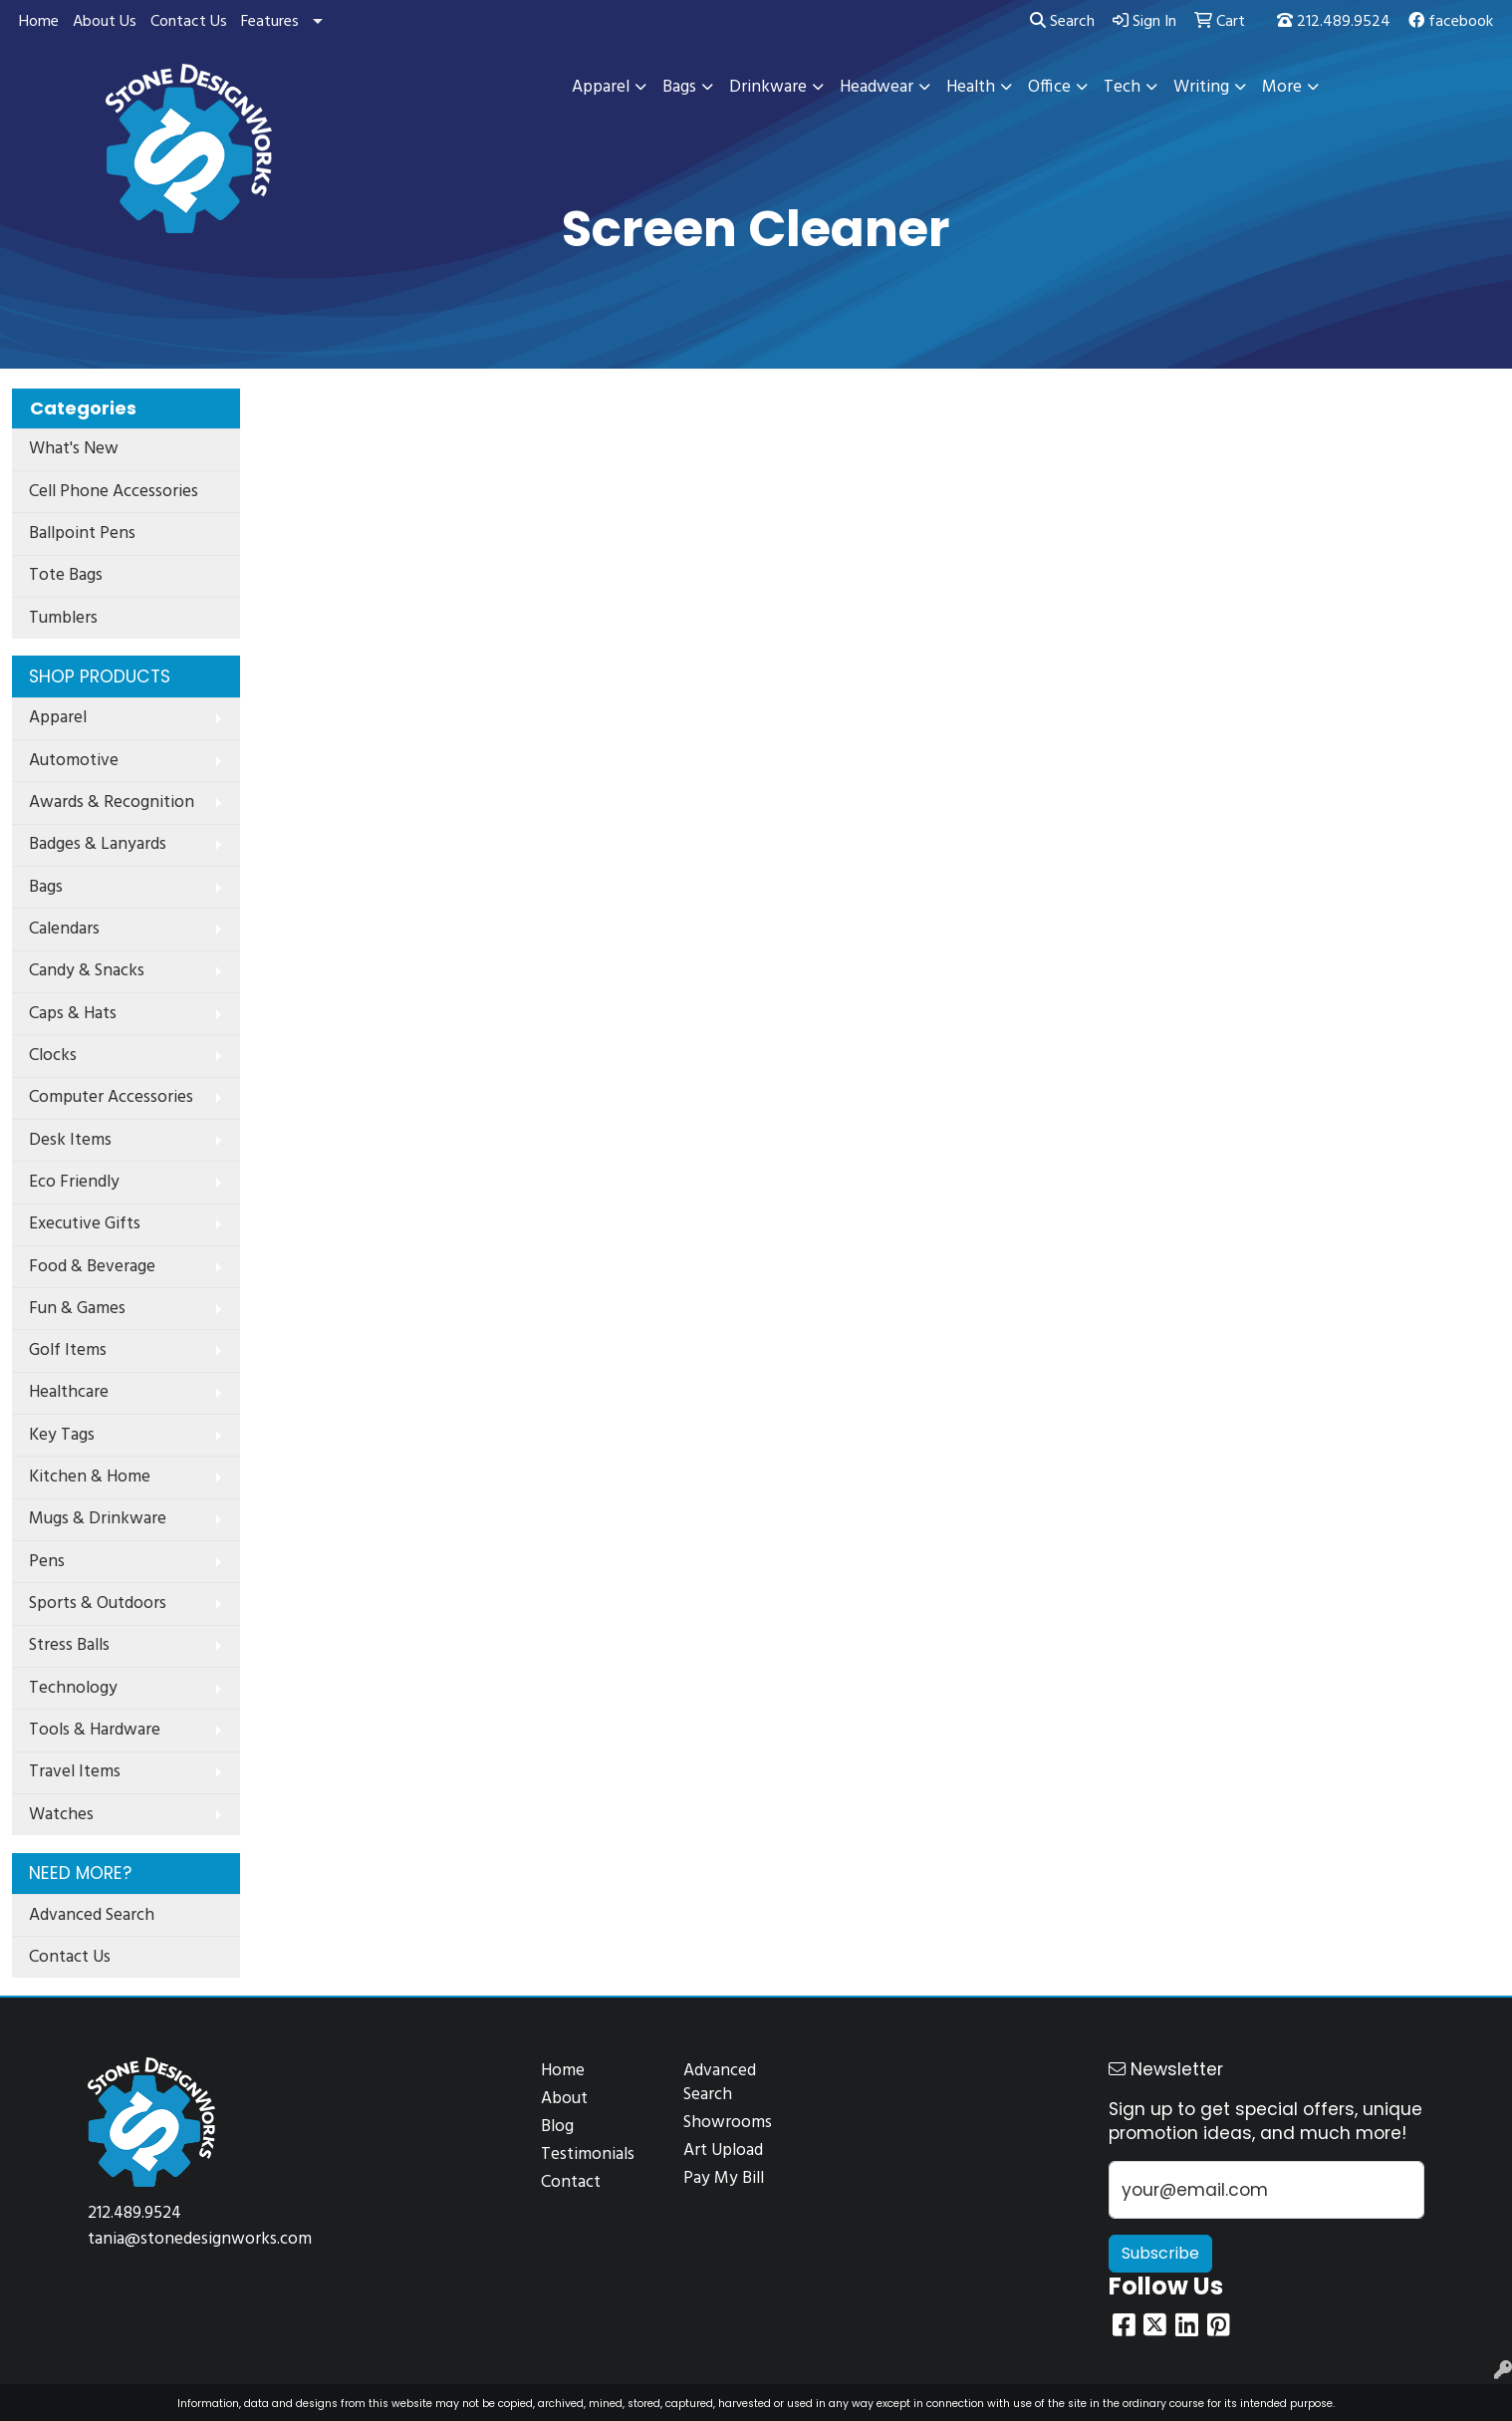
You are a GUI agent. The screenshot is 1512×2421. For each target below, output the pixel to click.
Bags (46, 887)
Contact (571, 2182)
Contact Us (188, 22)
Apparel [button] (601, 87)
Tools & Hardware (94, 1730)
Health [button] (970, 87)
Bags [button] (679, 87)
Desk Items (70, 1140)
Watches (61, 1814)
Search (1062, 22)
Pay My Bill (723, 2178)
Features (270, 22)
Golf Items (68, 1350)
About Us (104, 22)
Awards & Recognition (111, 802)
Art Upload (723, 2150)
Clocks (53, 1055)
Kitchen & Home (89, 1477)
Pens (47, 1561)
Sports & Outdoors (97, 1603)
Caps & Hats (73, 1013)
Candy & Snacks (86, 970)
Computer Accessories (111, 1097)
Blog (557, 2126)
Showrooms (727, 2122)
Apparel (58, 717)
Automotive (74, 760)
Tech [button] (1122, 87)
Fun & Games (77, 1308)
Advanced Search (91, 1915)
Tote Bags (66, 575)
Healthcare (69, 1392)
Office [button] (1049, 87)
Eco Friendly (74, 1182)
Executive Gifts (84, 1223)
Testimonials (587, 2154)
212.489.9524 (1333, 22)
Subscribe (1160, 2253)
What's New (74, 448)
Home (39, 22)
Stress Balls (69, 1645)
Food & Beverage (92, 1266)
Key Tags (62, 1435)
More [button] (1282, 87)
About (564, 2098)
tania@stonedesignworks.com (200, 2239)
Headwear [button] (876, 87)
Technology (73, 1688)
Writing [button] (1201, 87)
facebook (1450, 22)
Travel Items (75, 1771)
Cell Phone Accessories (113, 491)
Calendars (64, 929)
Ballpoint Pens (82, 533)
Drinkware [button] (768, 87)
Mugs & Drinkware (97, 1518)
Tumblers (63, 618)
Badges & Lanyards (97, 844)
